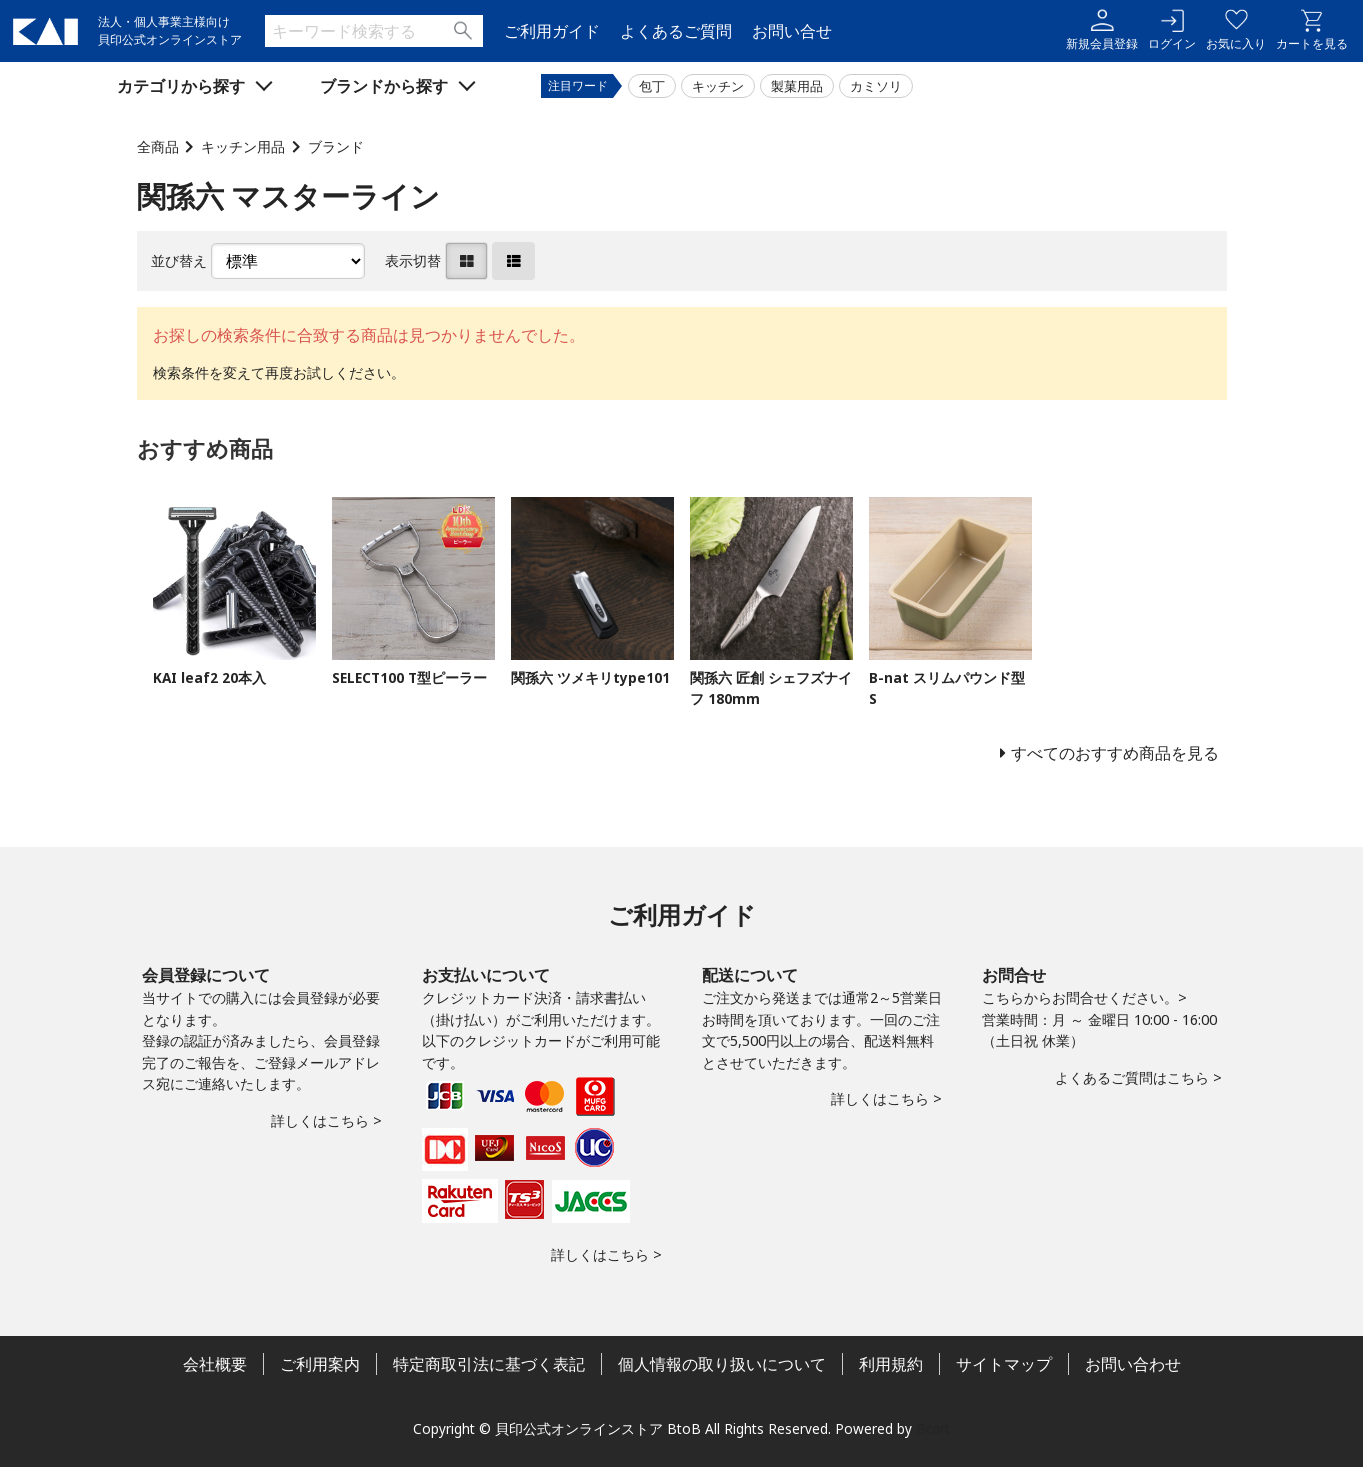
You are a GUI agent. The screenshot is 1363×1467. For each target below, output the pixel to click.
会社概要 (215, 1364)
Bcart (933, 1428)
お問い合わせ (1133, 1364)
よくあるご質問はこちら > (1138, 1077)
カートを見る (1312, 30)
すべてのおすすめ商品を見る (1115, 753)
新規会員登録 (1102, 30)
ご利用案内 (320, 1364)
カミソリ (876, 86)
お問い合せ (792, 31)
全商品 (158, 146)
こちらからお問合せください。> (1084, 997)
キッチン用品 (243, 146)
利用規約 (891, 1364)
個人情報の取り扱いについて (722, 1364)
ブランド (336, 146)
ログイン (1172, 30)
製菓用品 (797, 86)
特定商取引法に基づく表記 (489, 1364)
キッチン (718, 86)
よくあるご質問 (676, 31)
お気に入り (1236, 30)
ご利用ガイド (552, 31)
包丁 (652, 86)
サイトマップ (1004, 1364)
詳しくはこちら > (326, 1120)
